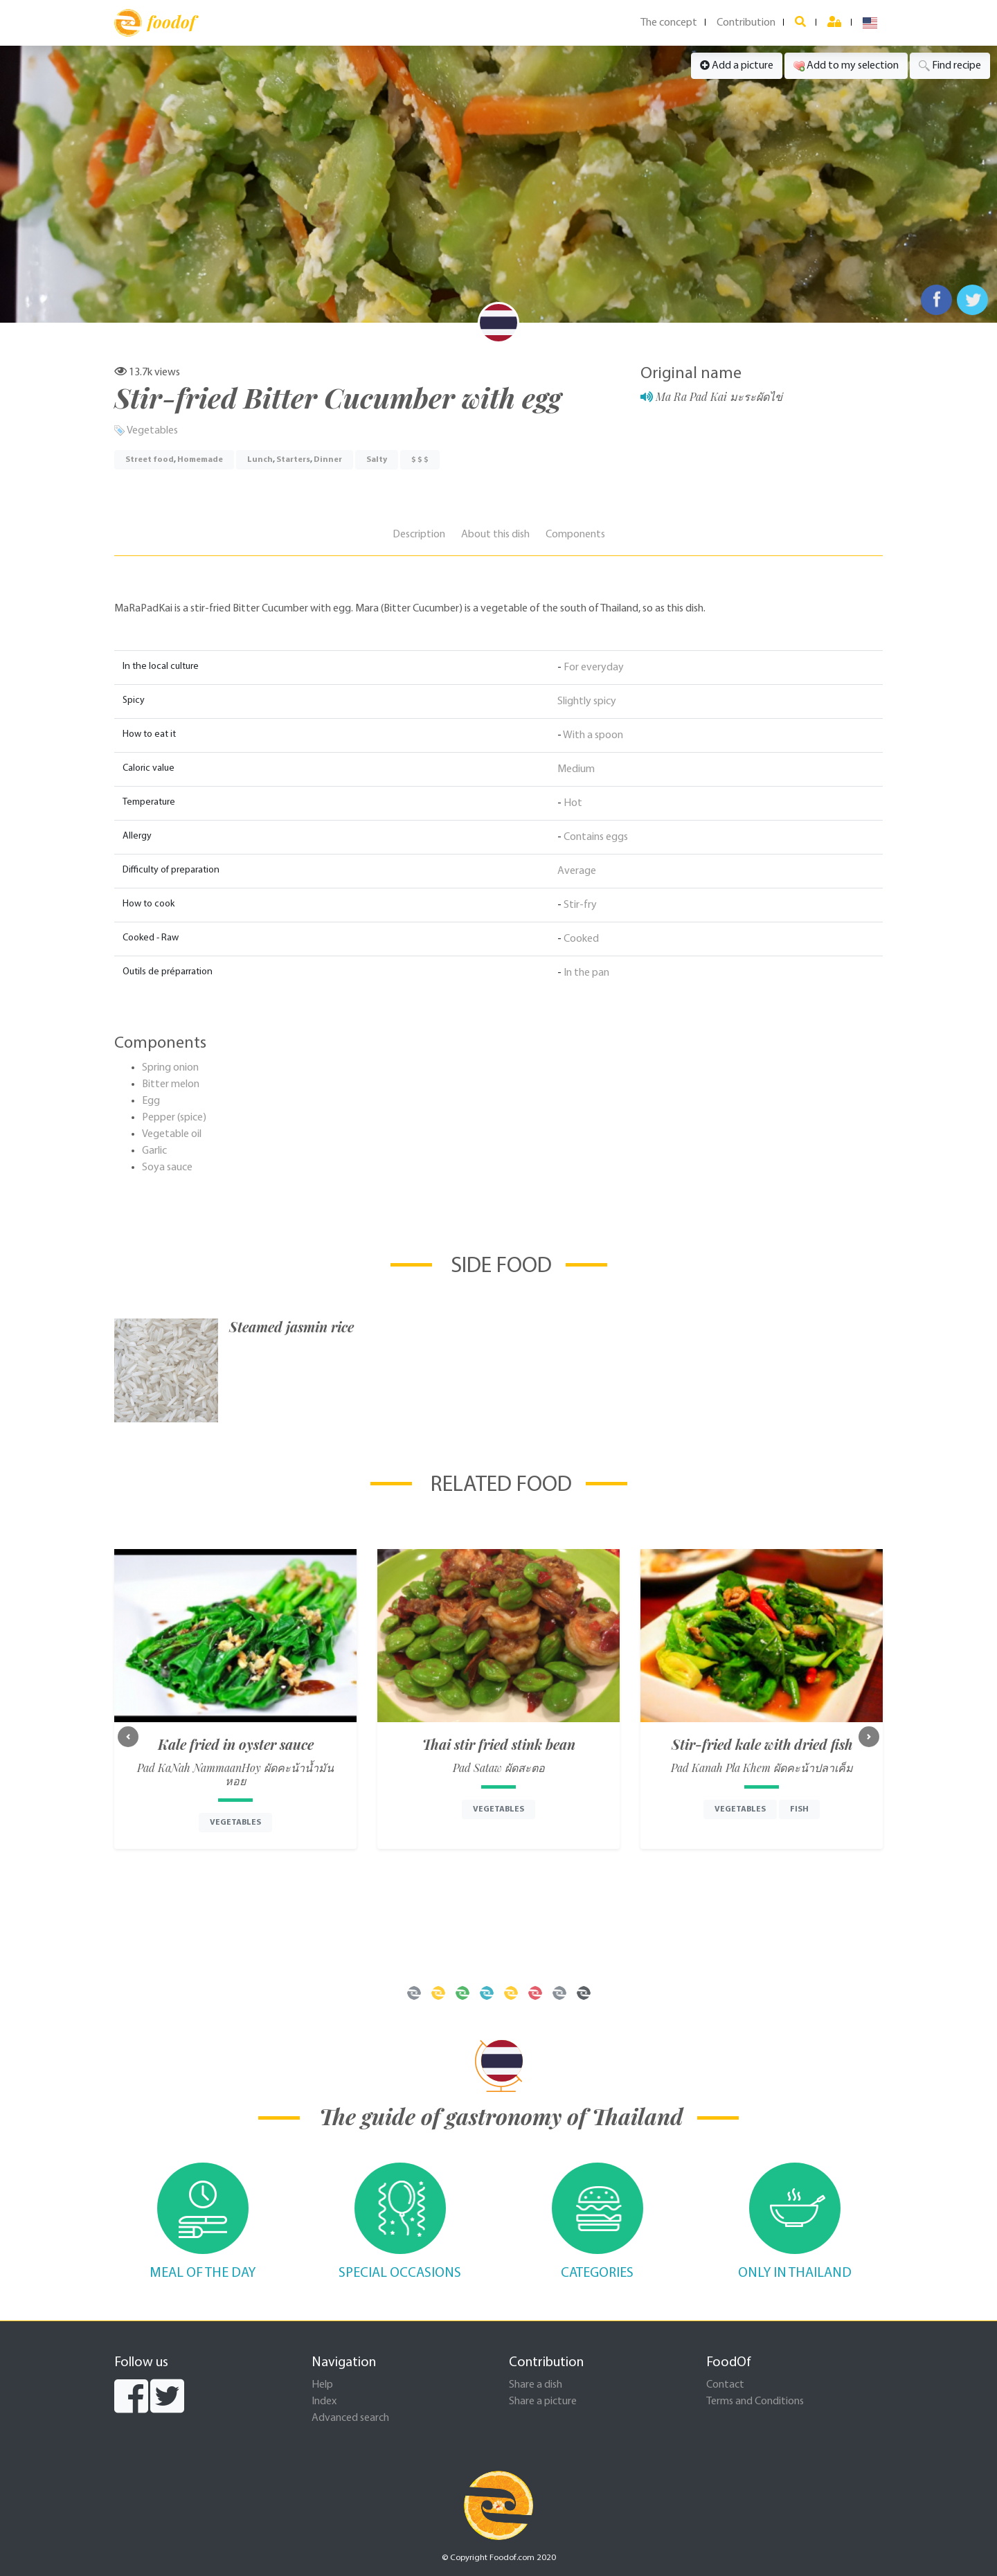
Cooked (581, 939)
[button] (128, 1736)
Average (576, 871)
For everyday (594, 667)
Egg (151, 1101)
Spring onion (170, 1067)
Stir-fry (580, 905)
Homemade (200, 460)
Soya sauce (167, 1167)
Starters (293, 460)
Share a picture (543, 2401)
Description (419, 534)
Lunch (260, 460)
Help (322, 2384)
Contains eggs (596, 837)
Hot (573, 803)
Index (324, 2401)
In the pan (586, 972)
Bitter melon (170, 1084)
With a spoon (593, 735)
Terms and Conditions (755, 2401)
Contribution (746, 22)
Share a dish (535, 2384)
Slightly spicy (586, 701)
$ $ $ (420, 460)
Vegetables (152, 430)
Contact (725, 2384)
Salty (376, 460)
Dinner (328, 460)
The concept (668, 22)
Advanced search (350, 2418)
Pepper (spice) (174, 1117)
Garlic (154, 1150)
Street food (149, 460)
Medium (576, 769)
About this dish (495, 534)
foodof (154, 23)
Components (575, 534)
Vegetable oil (171, 1134)
